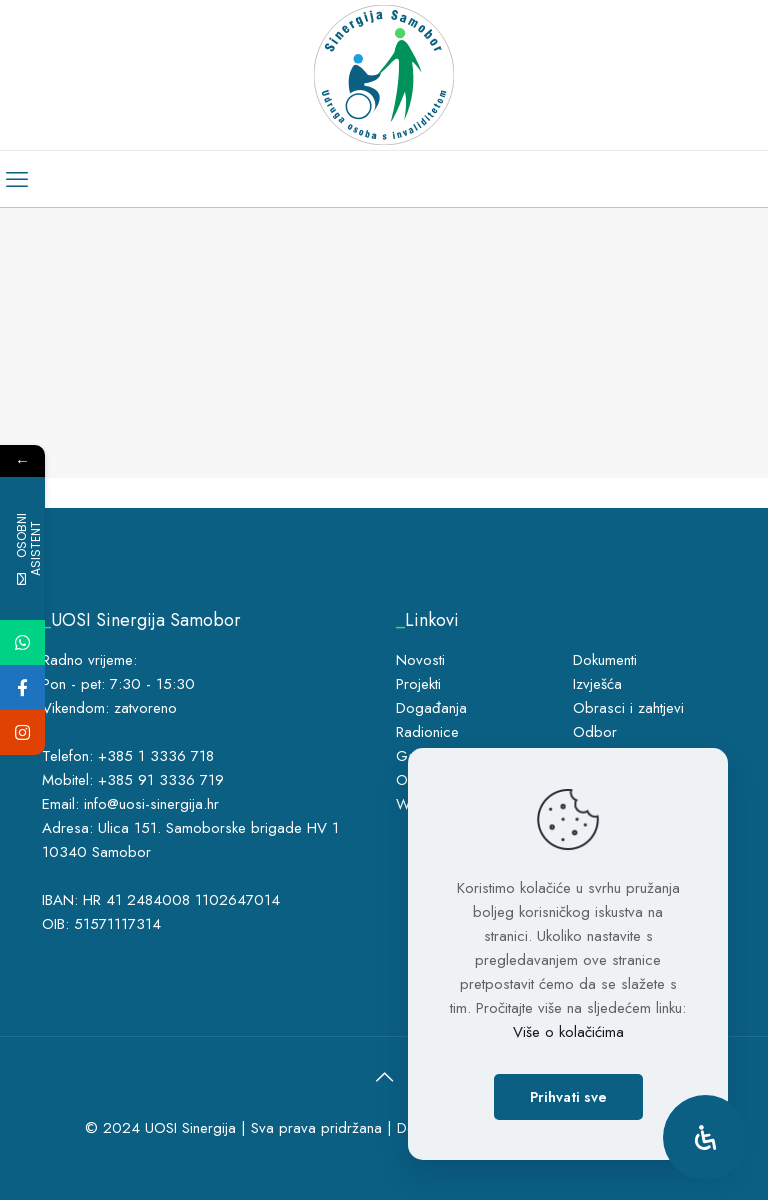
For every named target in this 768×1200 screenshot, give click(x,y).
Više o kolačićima (568, 1032)
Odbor (595, 732)
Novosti (420, 660)
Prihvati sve (568, 1097)
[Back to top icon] (384, 1078)
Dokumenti (605, 660)
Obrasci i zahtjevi (628, 708)
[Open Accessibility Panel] (705, 1137)
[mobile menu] (17, 179)
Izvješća (597, 684)
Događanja (431, 708)
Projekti (418, 684)
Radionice (427, 732)
